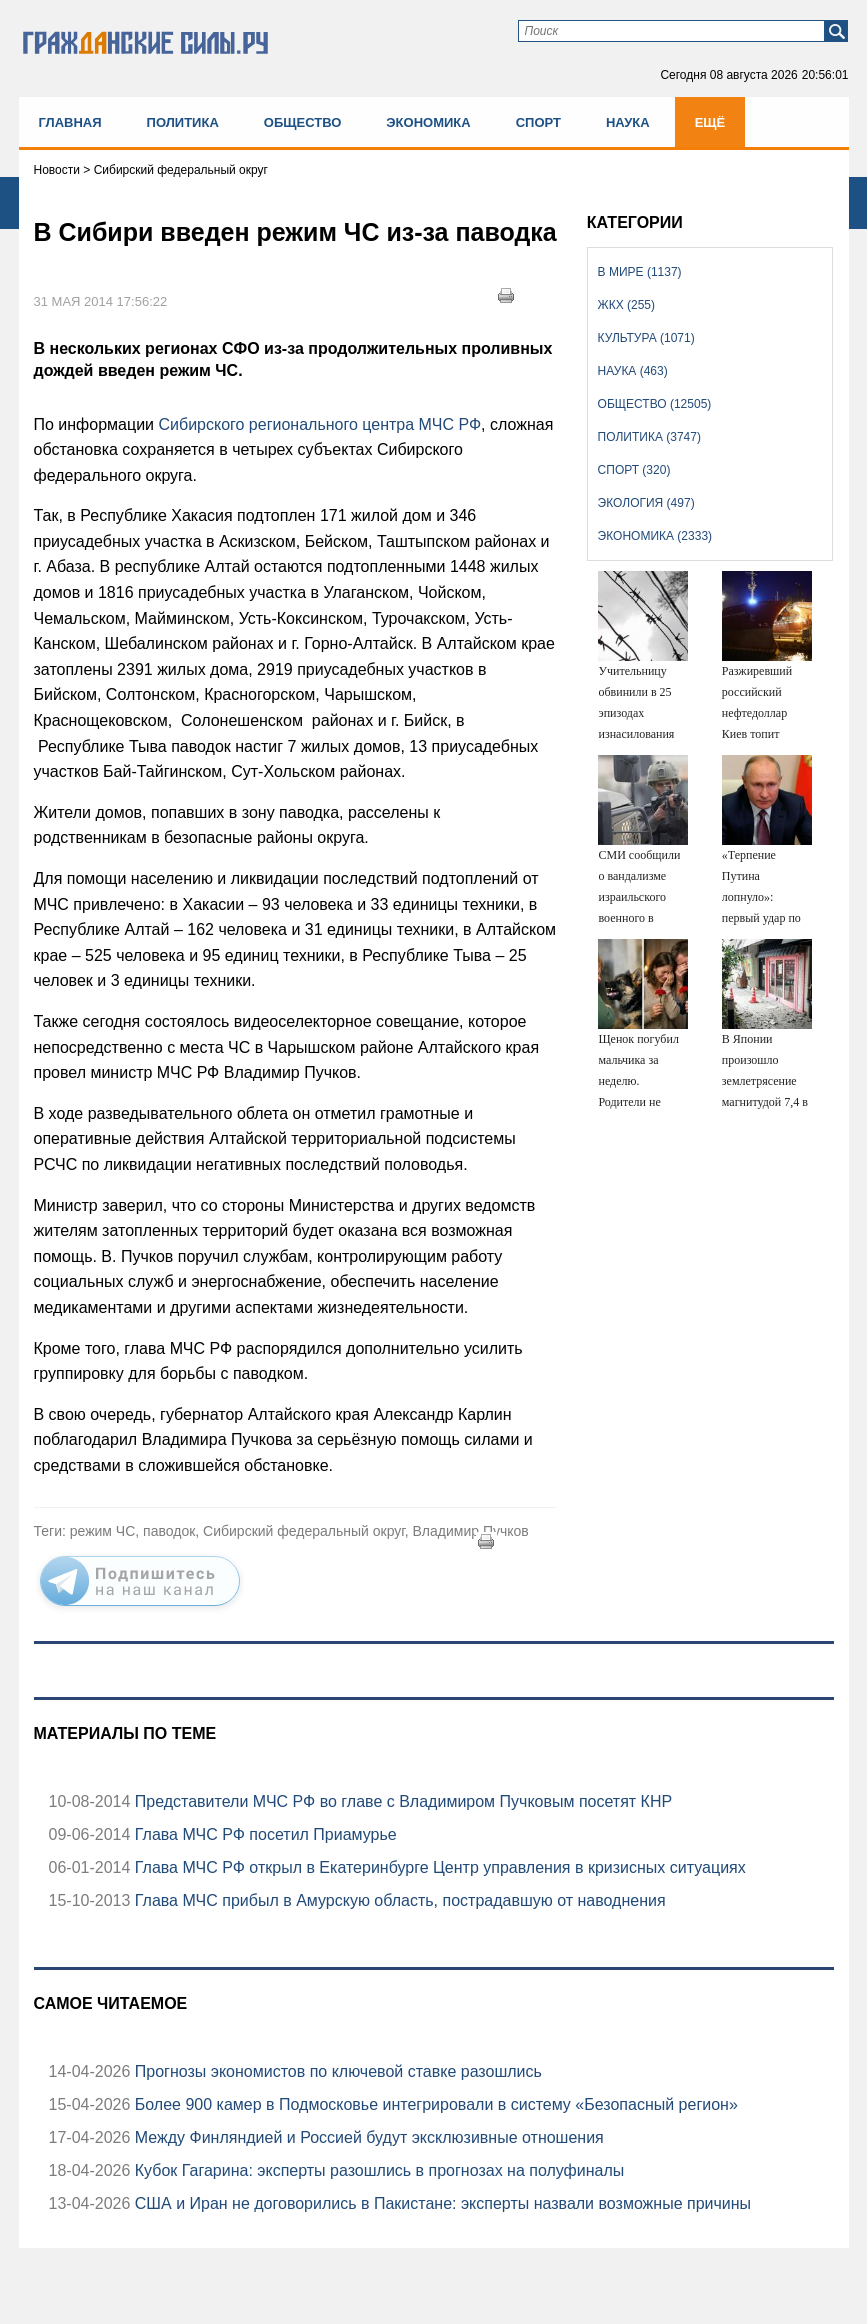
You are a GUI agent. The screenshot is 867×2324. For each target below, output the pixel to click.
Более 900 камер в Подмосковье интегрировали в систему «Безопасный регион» (433, 2104)
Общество (303, 122)
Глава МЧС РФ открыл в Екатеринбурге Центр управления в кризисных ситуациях (437, 1867)
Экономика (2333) (655, 536)
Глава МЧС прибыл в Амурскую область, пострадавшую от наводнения (397, 1900)
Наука (628, 122)
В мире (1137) (640, 272)
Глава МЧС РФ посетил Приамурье (263, 1834)
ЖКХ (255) (626, 305)
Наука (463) (633, 371)
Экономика (428, 122)
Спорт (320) (634, 470)
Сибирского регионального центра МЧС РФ (319, 424)
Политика (183, 122)
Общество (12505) (655, 404)
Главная (70, 122)
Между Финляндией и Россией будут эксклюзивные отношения (366, 2137)
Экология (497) (646, 503)
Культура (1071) (646, 338)
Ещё (710, 122)
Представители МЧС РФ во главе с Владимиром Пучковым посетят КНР (401, 1801)
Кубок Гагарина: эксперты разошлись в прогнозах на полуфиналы (377, 2170)
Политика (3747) (649, 437)
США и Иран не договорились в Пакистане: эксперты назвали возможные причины (440, 2203)
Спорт (538, 122)
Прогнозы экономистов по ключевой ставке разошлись (336, 2071)
